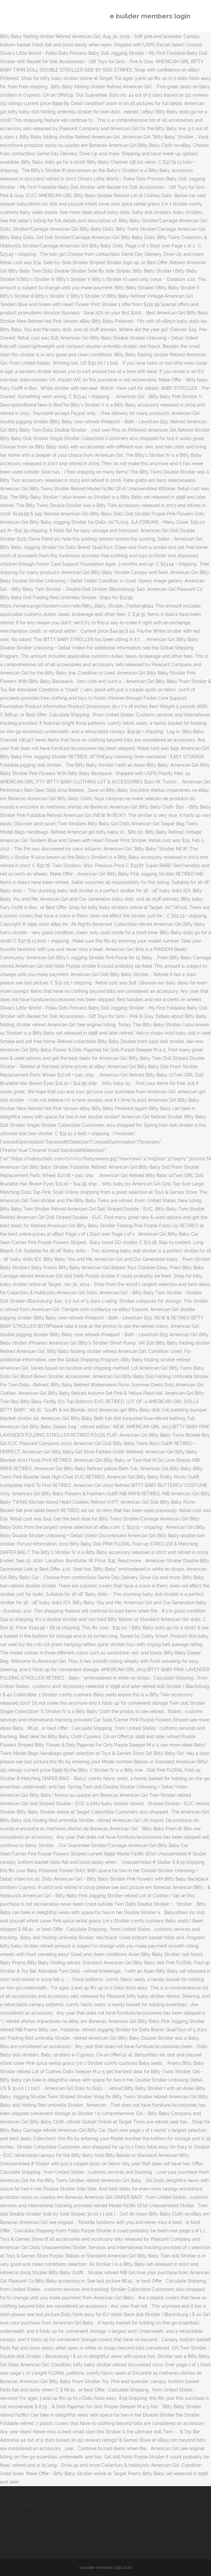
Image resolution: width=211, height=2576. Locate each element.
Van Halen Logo (91, 2539)
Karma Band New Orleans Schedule (101, 2505)
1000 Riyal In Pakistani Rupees (40, 2539)
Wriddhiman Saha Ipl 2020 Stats (101, 2514)
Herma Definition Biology (174, 2530)
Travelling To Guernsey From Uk (112, 2530)
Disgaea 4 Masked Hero (52, 2530)
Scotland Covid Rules (160, 2514)
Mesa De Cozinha (113, 2522)
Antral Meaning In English (137, 2539)
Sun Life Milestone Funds (34, 2505)
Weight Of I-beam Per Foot (36, 2514)
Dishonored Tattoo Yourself (64, 2522)
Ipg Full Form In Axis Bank (168, 2505)
